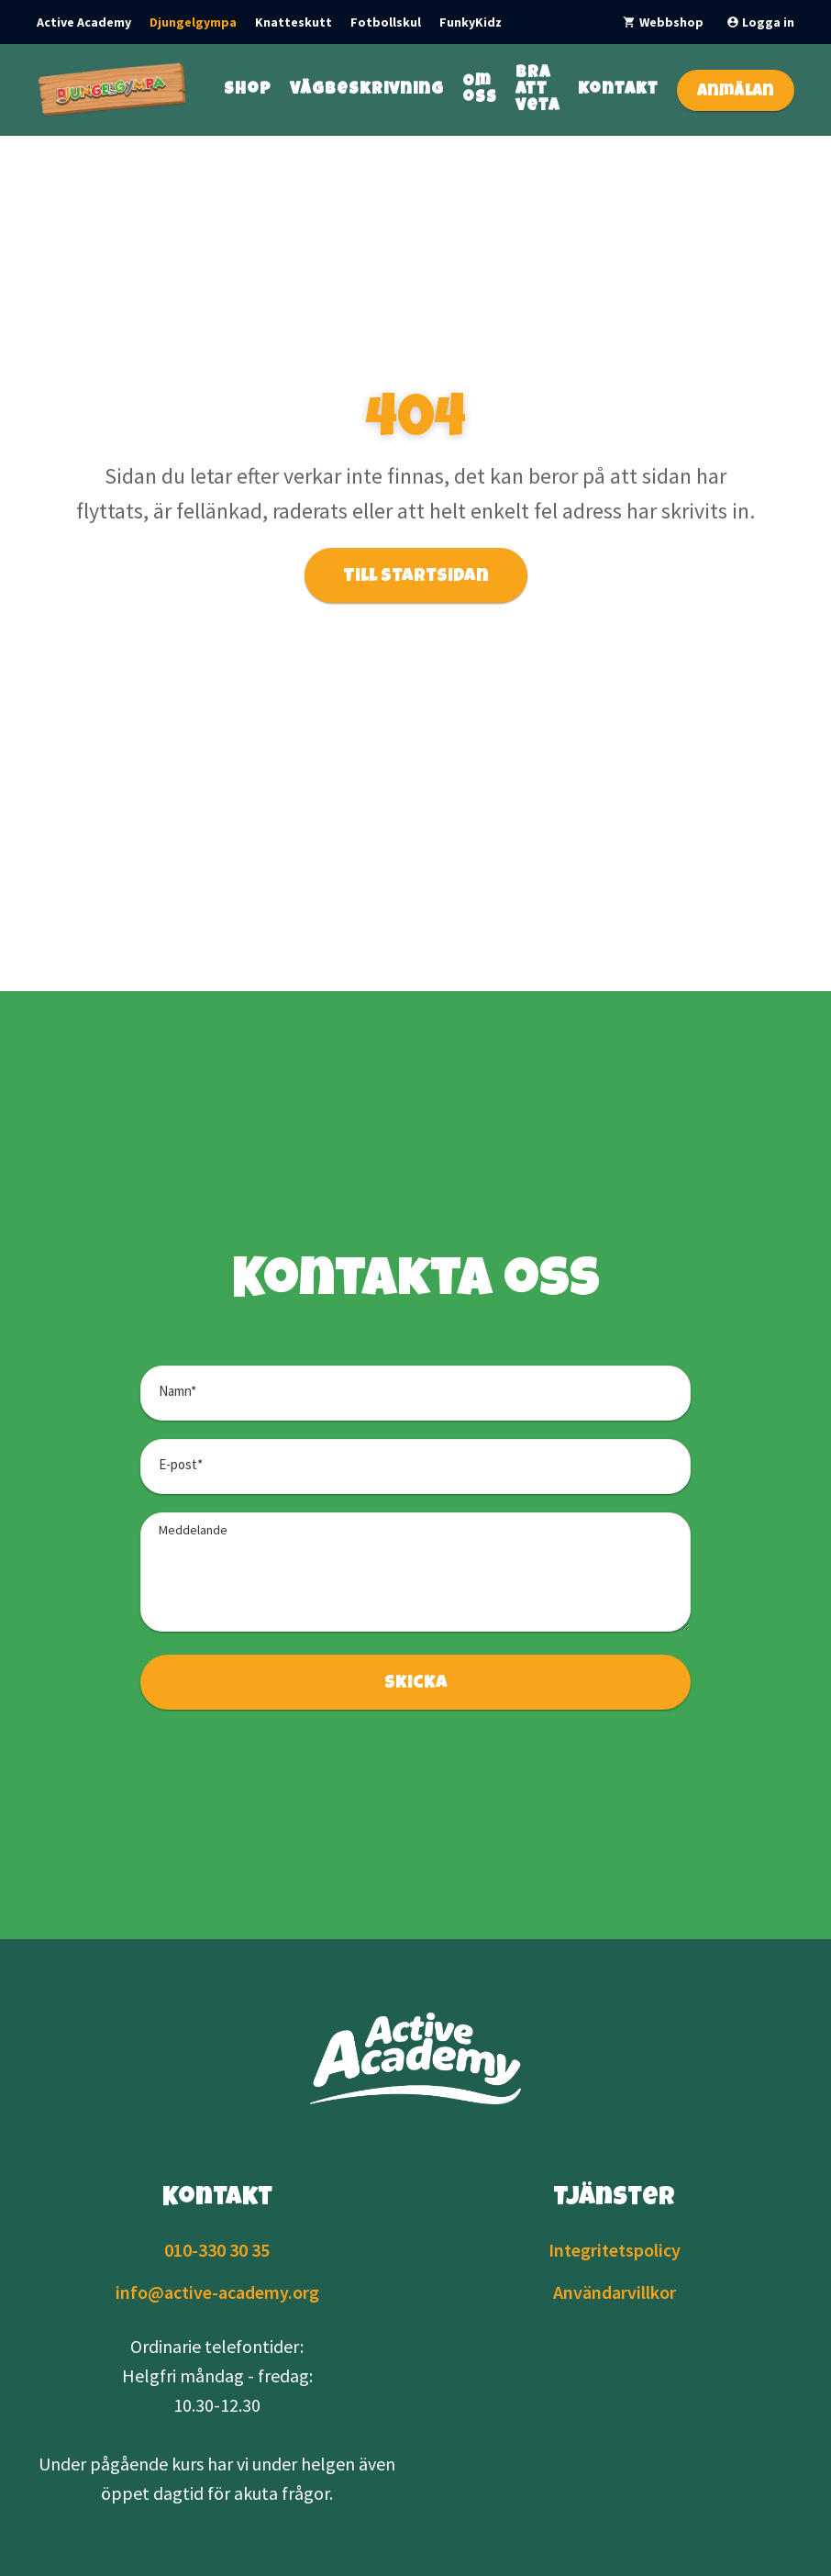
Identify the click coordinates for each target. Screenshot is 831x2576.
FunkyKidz (470, 22)
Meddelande (193, 1530)
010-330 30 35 (217, 2249)
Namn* (177, 1391)
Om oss (479, 89)
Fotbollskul (385, 22)
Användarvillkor (614, 2291)
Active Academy (84, 22)
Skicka (416, 1684)
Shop (247, 90)
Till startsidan (416, 577)
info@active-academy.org (217, 2291)
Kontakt (618, 90)
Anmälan (735, 92)
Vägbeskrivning (367, 90)
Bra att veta (537, 90)
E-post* (181, 1464)
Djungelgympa (193, 22)
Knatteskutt (293, 22)
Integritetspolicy (614, 2249)
